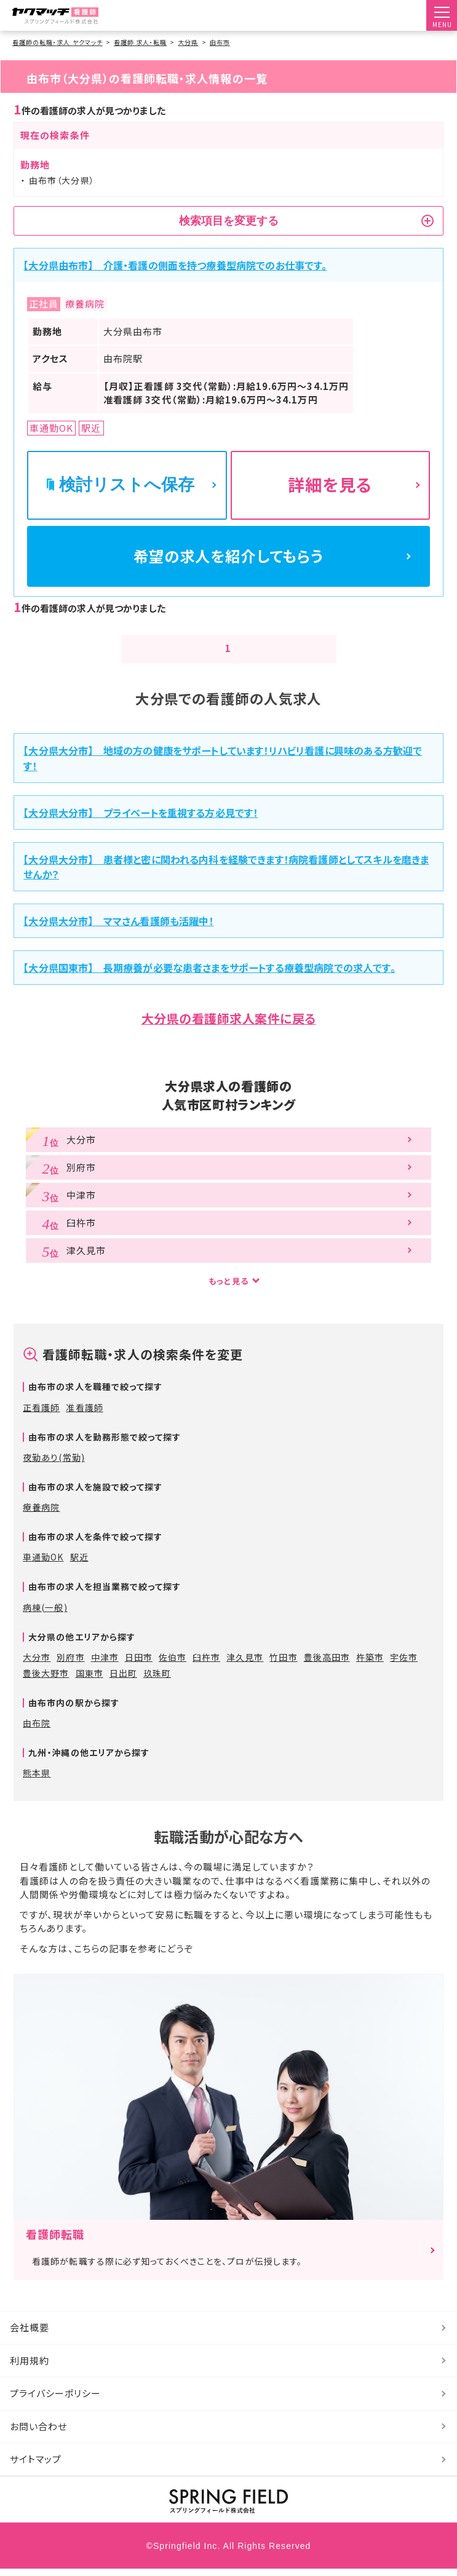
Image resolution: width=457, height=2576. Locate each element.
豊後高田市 (327, 1664)
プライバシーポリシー (55, 2400)
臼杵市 (206, 1664)
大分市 (36, 1664)
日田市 (139, 1664)
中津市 (105, 1664)
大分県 (188, 42)
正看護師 (41, 1415)
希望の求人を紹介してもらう (228, 559)
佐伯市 (172, 1664)
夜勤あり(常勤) (53, 1464)
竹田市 (283, 1664)
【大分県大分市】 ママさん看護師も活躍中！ (118, 928)
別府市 (70, 1664)
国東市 (89, 1680)
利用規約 (29, 2367)
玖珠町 (157, 1680)
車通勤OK (43, 1564)
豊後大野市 (46, 1680)
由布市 (220, 42)
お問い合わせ (38, 2433)
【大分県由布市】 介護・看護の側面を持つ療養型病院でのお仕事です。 (175, 265)
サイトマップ (36, 2466)
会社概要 (29, 2334)
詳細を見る (330, 484)
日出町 (123, 1680)
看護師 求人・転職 (140, 42)
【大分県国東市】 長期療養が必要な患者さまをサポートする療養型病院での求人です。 (209, 975)
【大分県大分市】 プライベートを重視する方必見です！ (140, 820)
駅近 (79, 1564)
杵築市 (370, 1664)
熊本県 (36, 1780)
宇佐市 (404, 1664)
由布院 (36, 1730)
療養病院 (41, 1514)
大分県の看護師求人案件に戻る (228, 1026)
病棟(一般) (45, 1614)
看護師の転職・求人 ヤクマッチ (57, 42)
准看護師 (84, 1415)
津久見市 (244, 1664)
